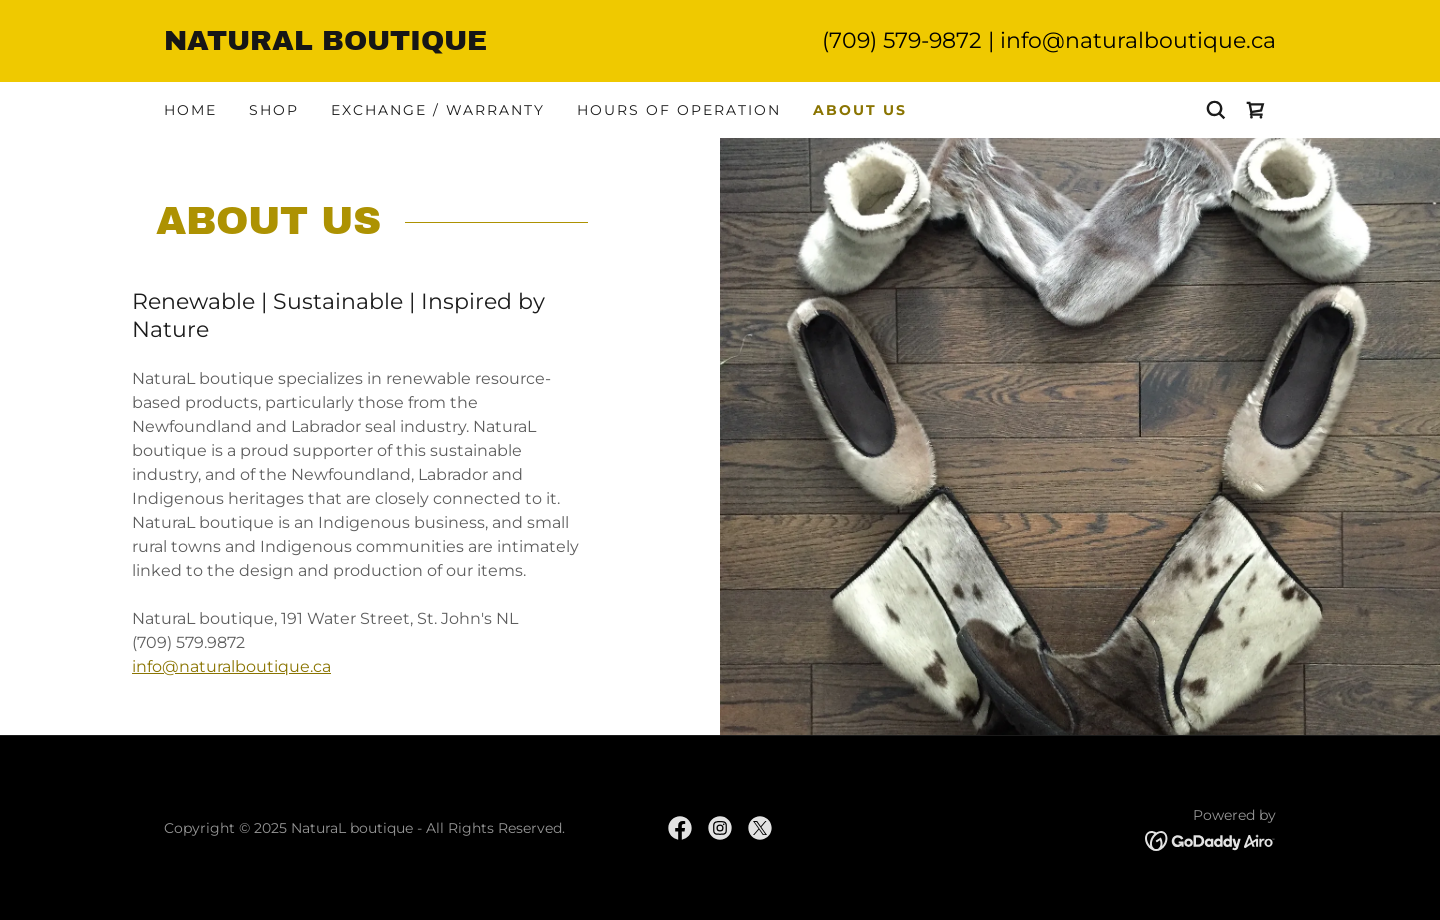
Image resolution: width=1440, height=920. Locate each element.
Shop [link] (274, 110)
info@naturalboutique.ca (231, 666)
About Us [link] (860, 110)
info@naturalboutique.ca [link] (1138, 40)
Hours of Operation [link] (679, 110)
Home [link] (190, 110)
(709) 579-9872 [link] (902, 40)
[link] (442, 44)
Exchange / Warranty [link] (438, 110)
